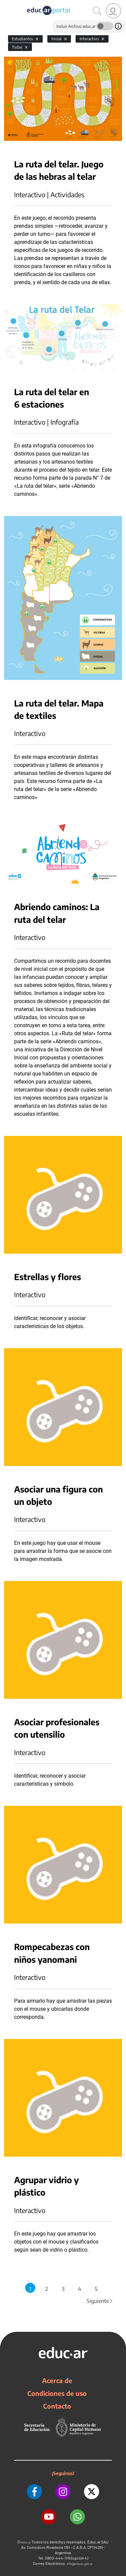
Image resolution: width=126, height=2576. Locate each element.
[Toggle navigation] (6, 3)
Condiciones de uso (57, 2393)
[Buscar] (97, 11)
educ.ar (26, 2542)
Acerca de (57, 2380)
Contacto (57, 2406)
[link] (113, 10)
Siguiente (100, 2301)
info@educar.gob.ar (80, 2564)
